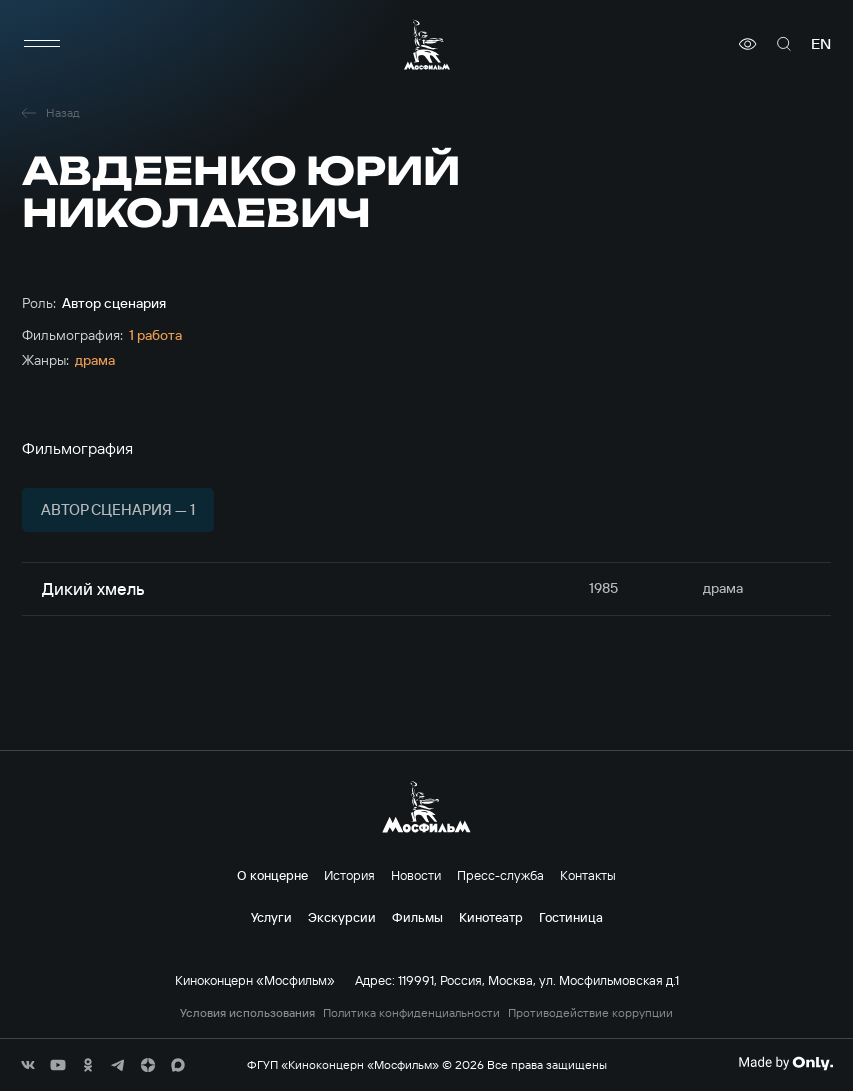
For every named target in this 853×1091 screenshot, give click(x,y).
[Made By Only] (785, 1063)
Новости (416, 875)
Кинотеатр (491, 917)
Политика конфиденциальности (411, 1013)
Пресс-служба (500, 875)
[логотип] (427, 44)
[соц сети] (28, 1065)
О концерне (272, 875)
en (821, 44)
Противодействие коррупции (590, 1013)
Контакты (588, 875)
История (349, 875)
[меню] (42, 44)
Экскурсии (342, 917)
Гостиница (571, 917)
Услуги (271, 917)
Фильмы (417, 917)
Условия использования (247, 1013)
